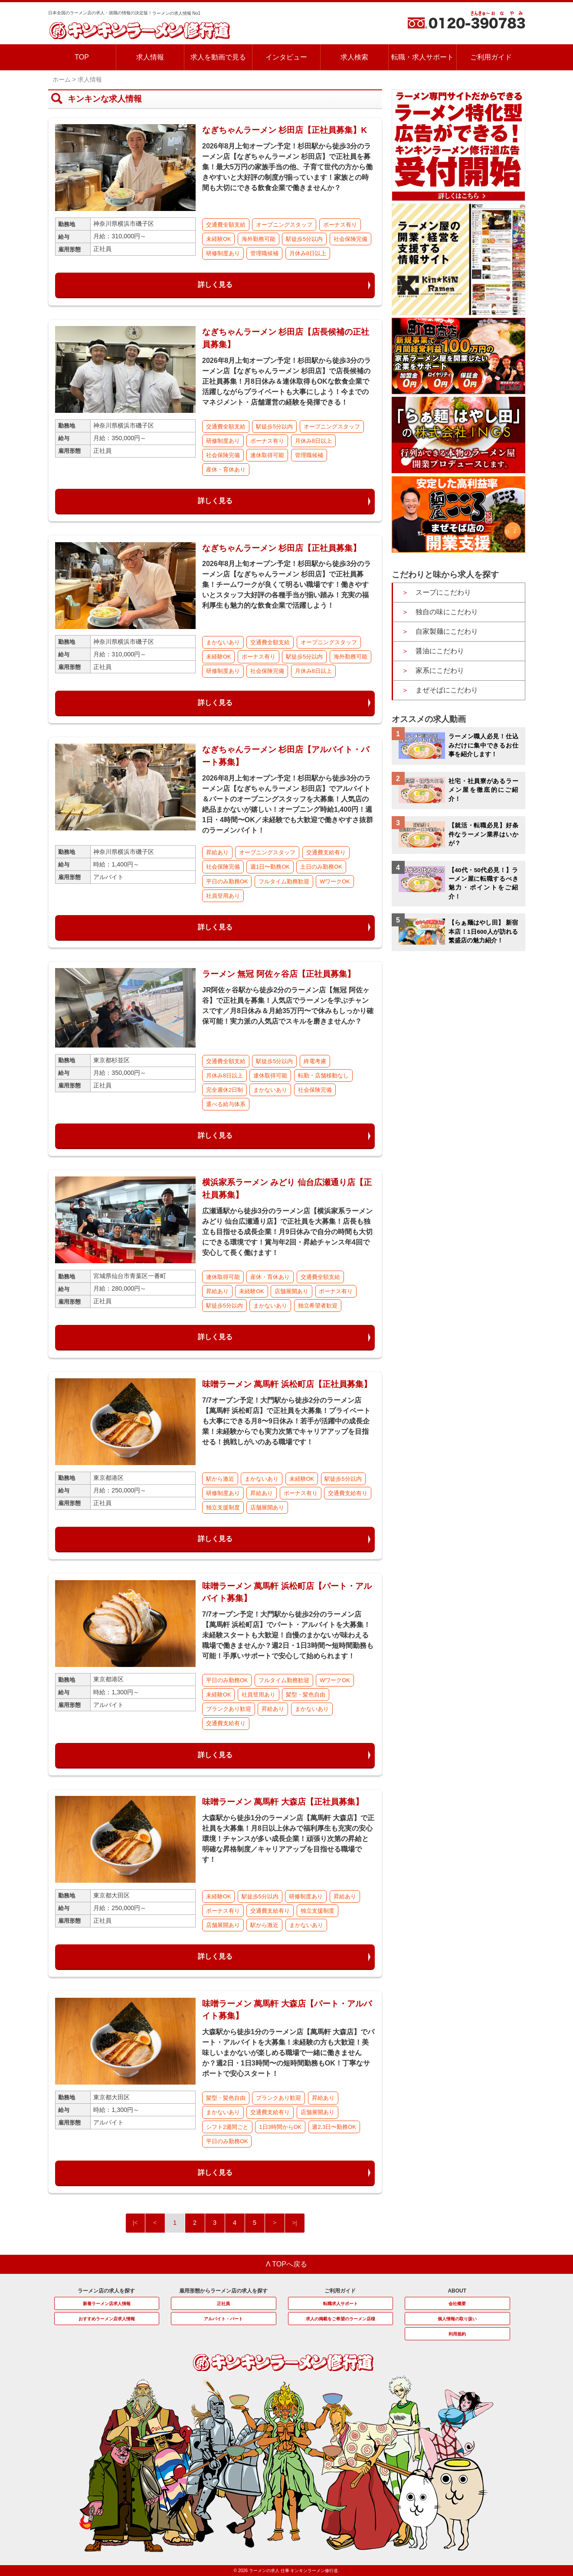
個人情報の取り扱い (457, 2318)
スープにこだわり (443, 592)
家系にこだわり (440, 670)
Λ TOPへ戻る (286, 2264)
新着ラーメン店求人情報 (107, 2303)
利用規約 (457, 2334)
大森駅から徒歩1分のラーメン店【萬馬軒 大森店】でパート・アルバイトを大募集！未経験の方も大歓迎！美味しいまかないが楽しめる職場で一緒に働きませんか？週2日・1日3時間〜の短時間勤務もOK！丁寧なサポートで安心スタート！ (288, 2052)
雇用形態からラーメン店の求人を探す (223, 2291)
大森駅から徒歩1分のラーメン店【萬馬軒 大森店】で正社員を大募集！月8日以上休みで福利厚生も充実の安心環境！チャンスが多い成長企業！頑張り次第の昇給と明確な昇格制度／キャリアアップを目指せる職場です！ (288, 1838)
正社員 (223, 2303)
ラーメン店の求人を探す (106, 2291)
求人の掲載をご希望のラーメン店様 (340, 2318)
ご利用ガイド (491, 57)
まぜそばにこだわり (447, 690)
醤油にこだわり (440, 651)
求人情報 (150, 57)
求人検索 (354, 57)
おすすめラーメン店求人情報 (107, 2318)
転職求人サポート (340, 2303)
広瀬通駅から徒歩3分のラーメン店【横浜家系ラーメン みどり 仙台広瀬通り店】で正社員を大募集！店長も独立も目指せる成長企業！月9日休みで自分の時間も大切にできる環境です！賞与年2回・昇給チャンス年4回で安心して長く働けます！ (287, 1231)
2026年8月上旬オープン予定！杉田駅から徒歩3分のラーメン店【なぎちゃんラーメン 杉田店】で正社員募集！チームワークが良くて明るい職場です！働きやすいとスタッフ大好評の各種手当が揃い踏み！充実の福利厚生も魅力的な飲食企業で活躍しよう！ (286, 584)
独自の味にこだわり (447, 612)
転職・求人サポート (422, 57)
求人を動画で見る (218, 57)
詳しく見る (215, 284)
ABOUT (457, 2291)
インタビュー (286, 57)
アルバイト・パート (223, 2318)
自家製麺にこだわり (447, 631)
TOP (82, 57)
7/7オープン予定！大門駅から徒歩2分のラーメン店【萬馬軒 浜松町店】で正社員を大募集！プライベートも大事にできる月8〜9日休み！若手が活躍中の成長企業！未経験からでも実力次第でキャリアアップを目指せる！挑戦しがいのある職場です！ (286, 1421)
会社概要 (457, 2303)
